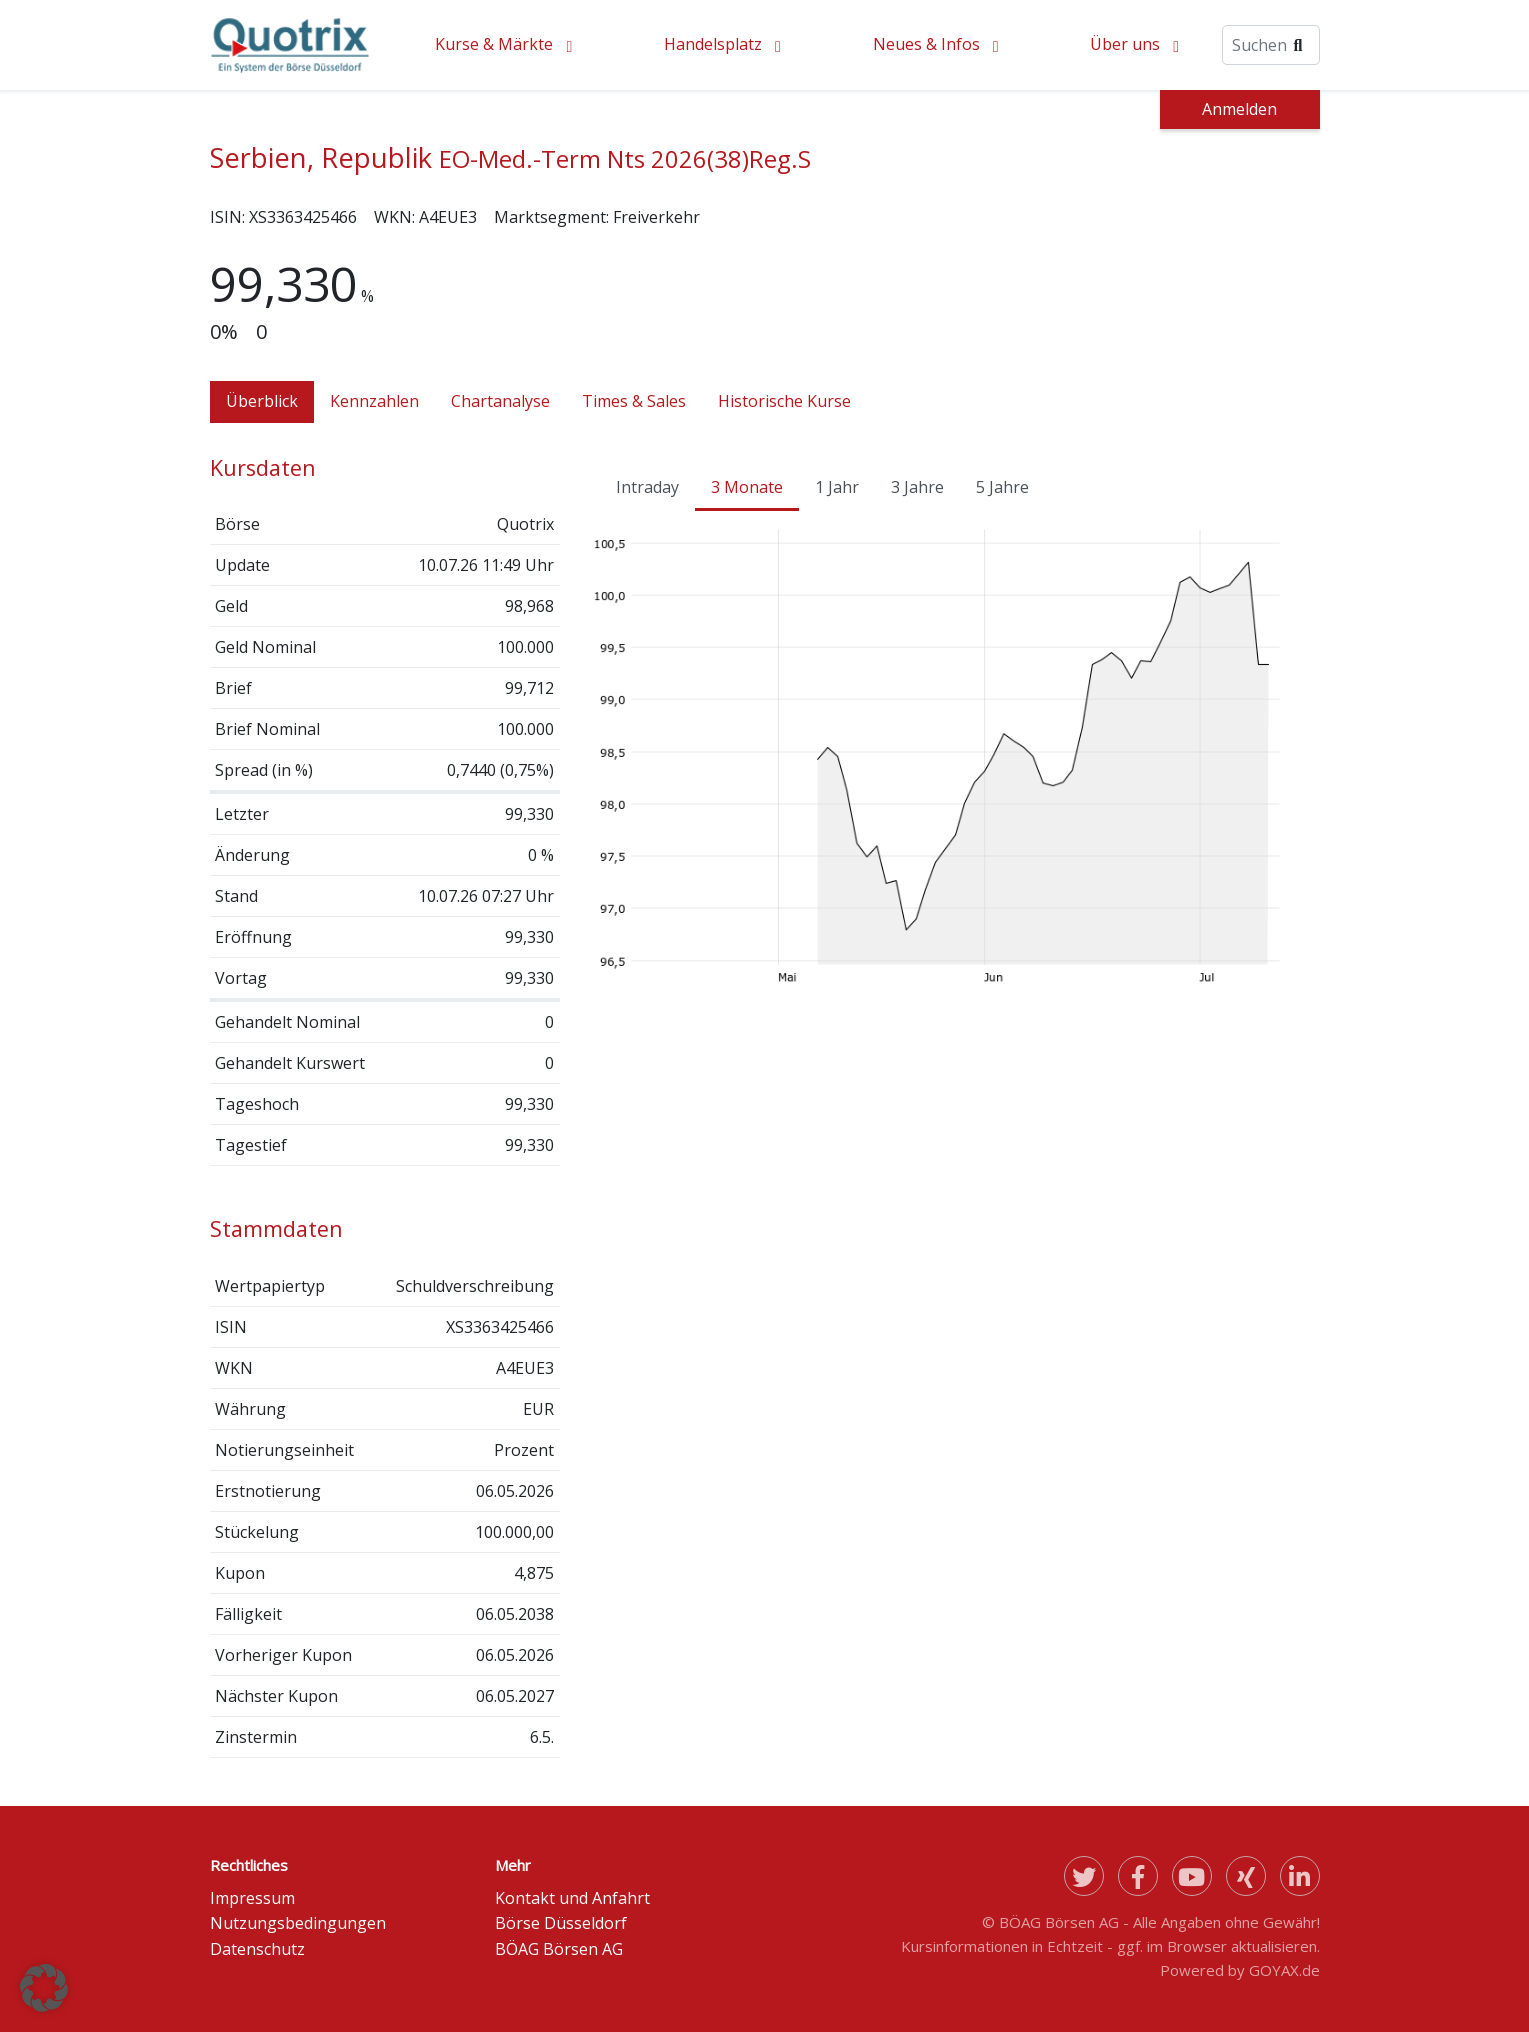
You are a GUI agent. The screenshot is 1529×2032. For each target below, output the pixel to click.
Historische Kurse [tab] (784, 401)
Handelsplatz (713, 44)
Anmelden (1239, 109)
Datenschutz (257, 1949)
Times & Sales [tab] (634, 401)
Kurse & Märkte (494, 44)
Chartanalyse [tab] (500, 401)
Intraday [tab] (647, 487)
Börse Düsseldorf (561, 1923)
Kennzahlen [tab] (374, 401)
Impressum (252, 1898)
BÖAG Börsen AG (559, 1949)
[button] (44, 1988)
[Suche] (1271, 45)
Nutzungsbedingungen (298, 1923)
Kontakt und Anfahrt (572, 1898)
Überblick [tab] (262, 401)
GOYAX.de (1284, 1970)
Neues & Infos (926, 44)
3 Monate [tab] (747, 487)
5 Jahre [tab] (1002, 487)
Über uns (1125, 44)
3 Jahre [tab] (917, 487)
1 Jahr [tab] (837, 487)
